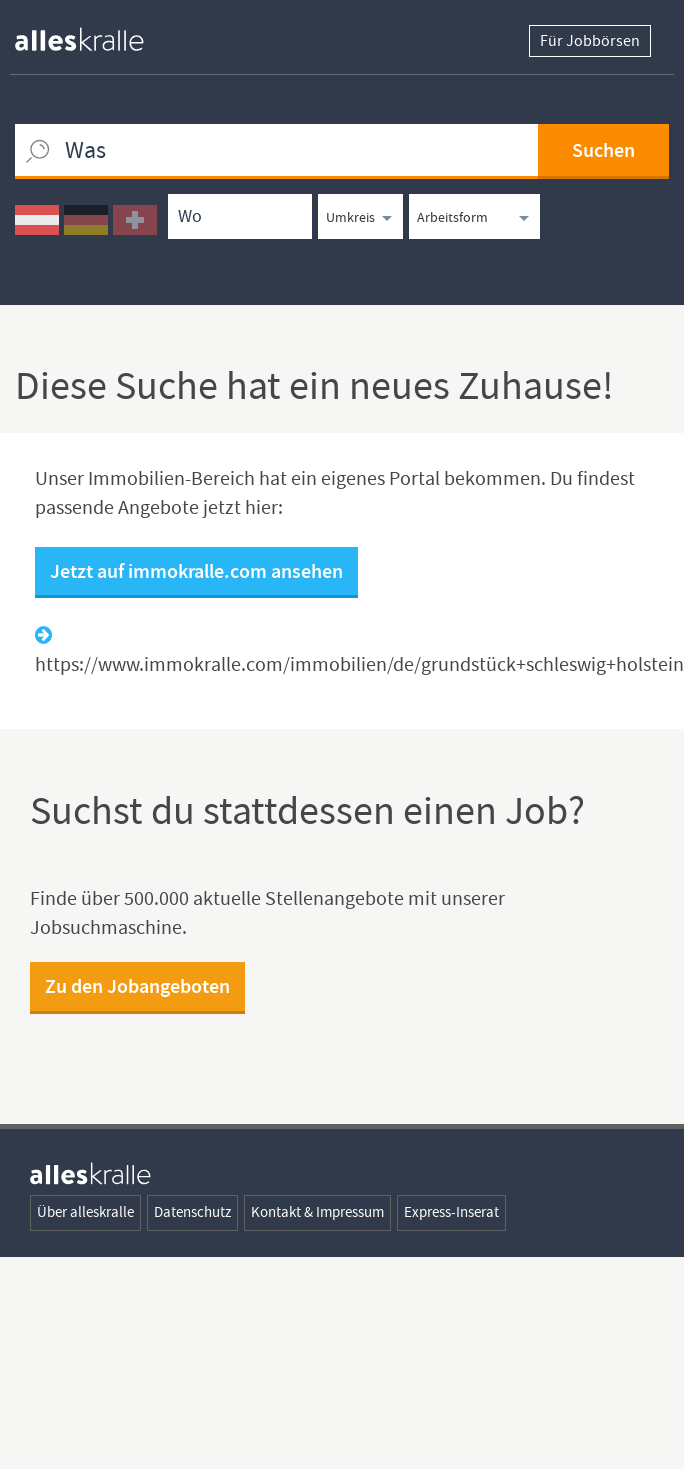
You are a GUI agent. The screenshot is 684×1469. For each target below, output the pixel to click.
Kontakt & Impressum (317, 1210)
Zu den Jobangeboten (137, 984)
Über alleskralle (85, 1210)
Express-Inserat (451, 1210)
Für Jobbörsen (590, 41)
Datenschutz (192, 1210)
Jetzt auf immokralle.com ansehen (196, 568)
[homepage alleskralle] (95, 34)
